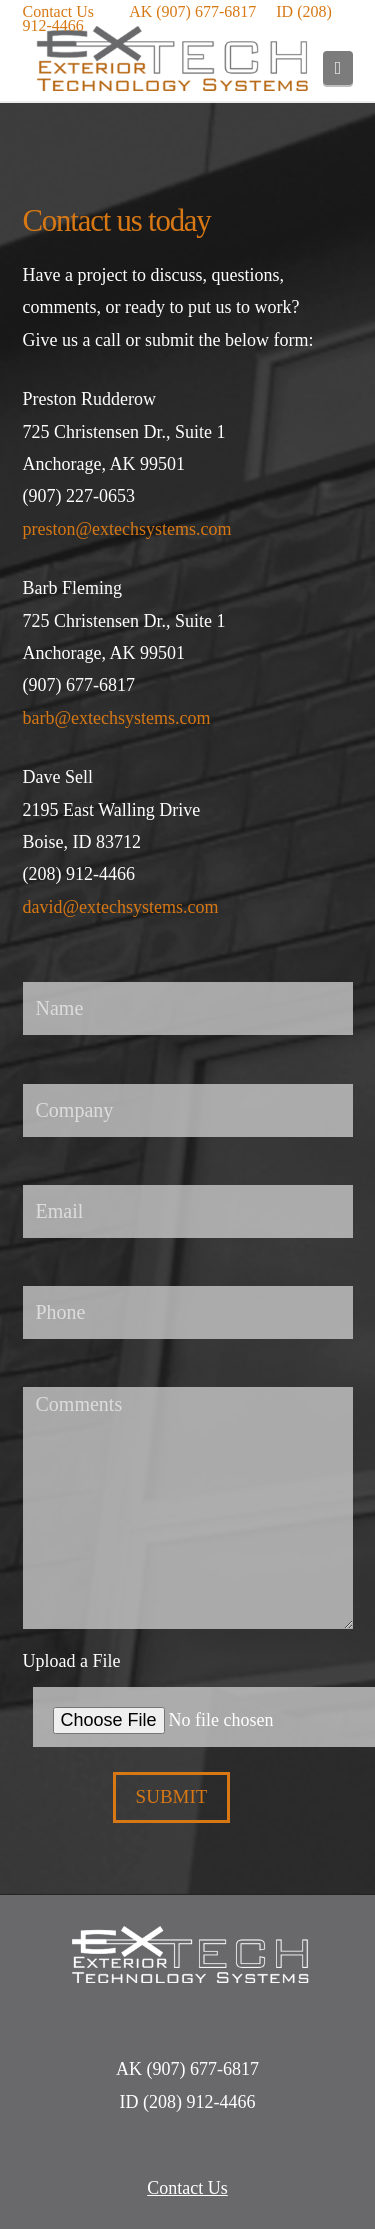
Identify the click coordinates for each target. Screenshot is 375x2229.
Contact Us (59, 11)
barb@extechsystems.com (117, 718)
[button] (337, 68)
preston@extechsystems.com (127, 529)
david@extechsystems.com (121, 907)
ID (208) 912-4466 (188, 2102)
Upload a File (188, 1688)
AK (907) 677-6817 (192, 11)
